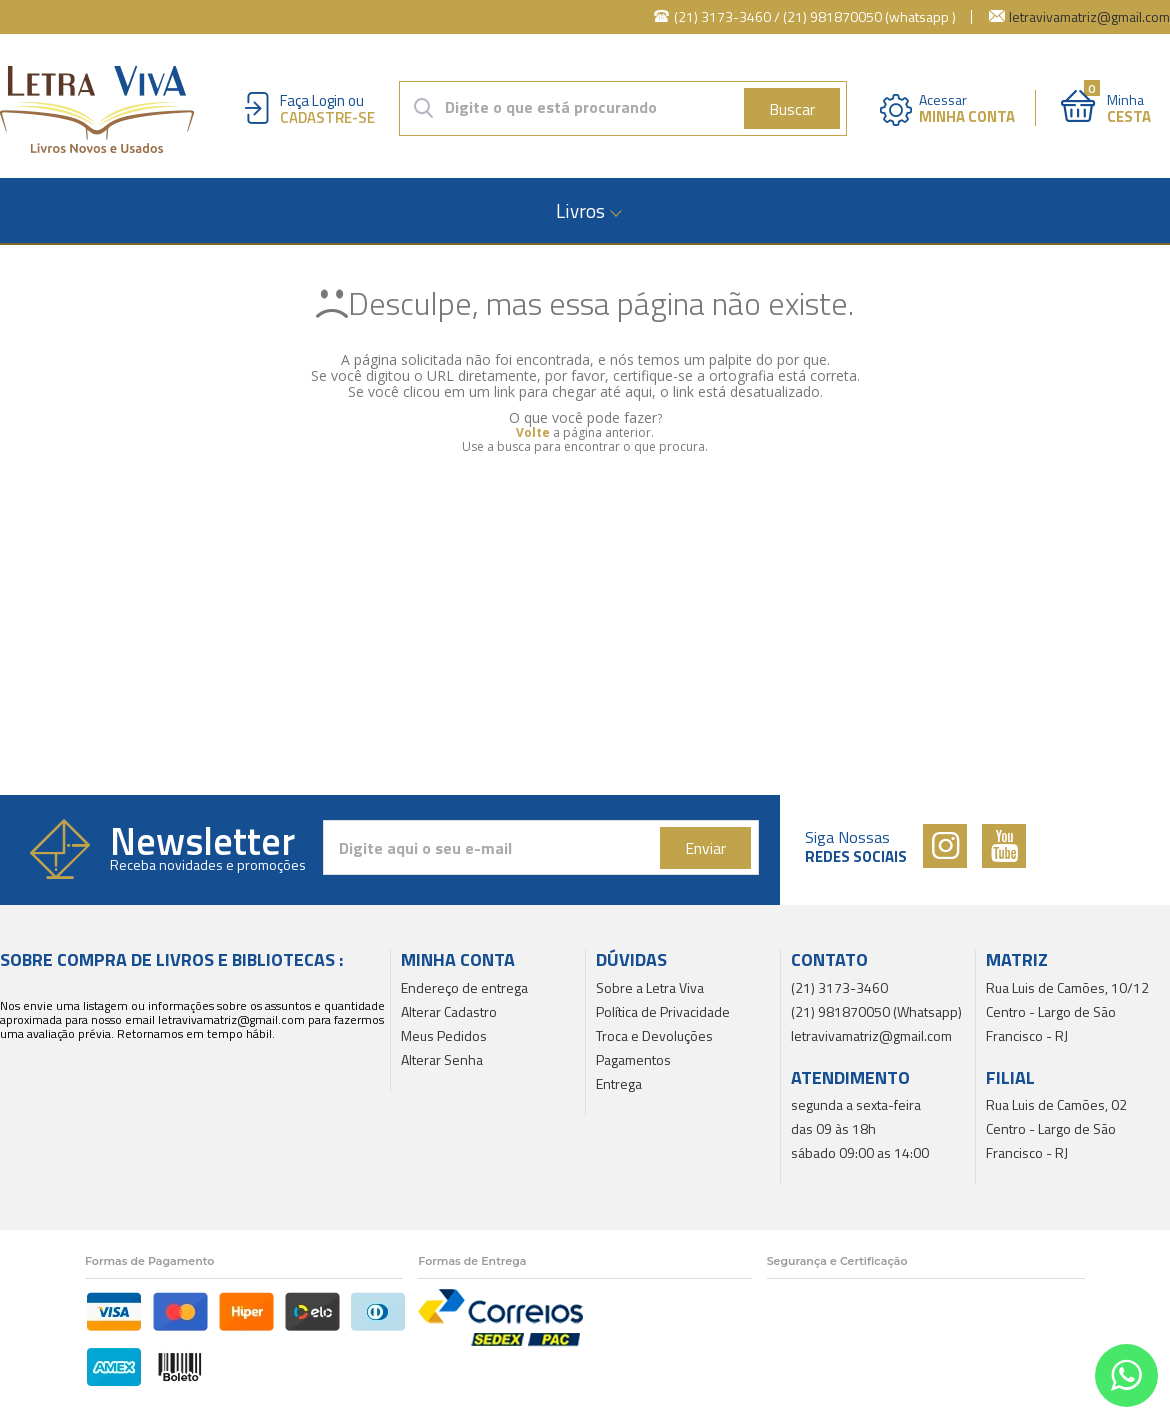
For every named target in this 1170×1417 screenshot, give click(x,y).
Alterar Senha (442, 1059)
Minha (1129, 106)
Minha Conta (967, 116)
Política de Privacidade (663, 1011)
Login (328, 100)
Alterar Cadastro (449, 1011)
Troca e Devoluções (654, 1035)
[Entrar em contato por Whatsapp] (1126, 1375)
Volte (533, 432)
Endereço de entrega (464, 987)
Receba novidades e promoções (208, 865)
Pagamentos (633, 1059)
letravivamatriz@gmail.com (1089, 16)
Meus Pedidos (444, 1035)
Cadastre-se (327, 117)
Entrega (619, 1083)
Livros (580, 210)
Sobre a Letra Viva (650, 987)
